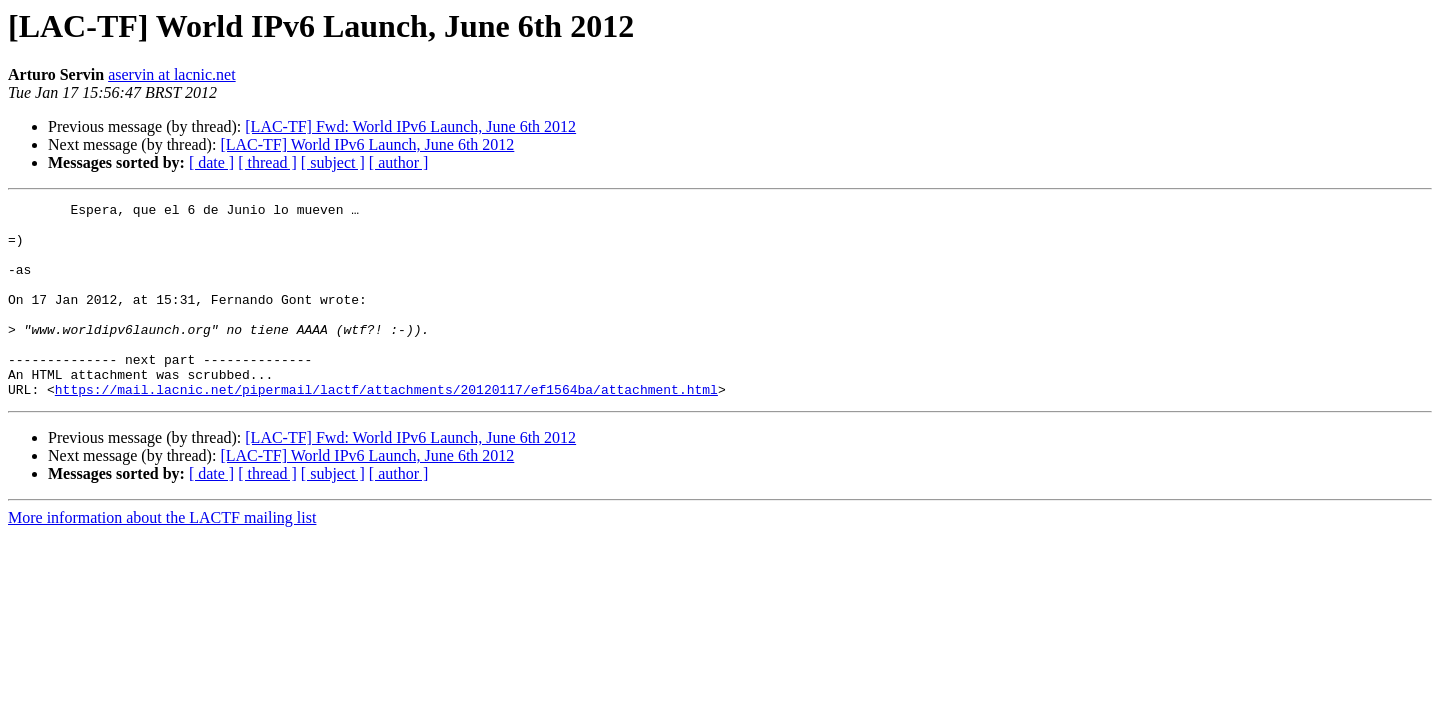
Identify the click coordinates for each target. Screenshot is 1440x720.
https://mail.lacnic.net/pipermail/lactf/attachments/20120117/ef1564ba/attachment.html (386, 428)
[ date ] (211, 162)
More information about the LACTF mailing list (162, 556)
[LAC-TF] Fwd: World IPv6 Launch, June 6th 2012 (410, 126)
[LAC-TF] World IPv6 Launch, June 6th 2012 (367, 144)
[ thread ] (267, 162)
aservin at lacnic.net (172, 74)
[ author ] (399, 162)
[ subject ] (333, 162)
